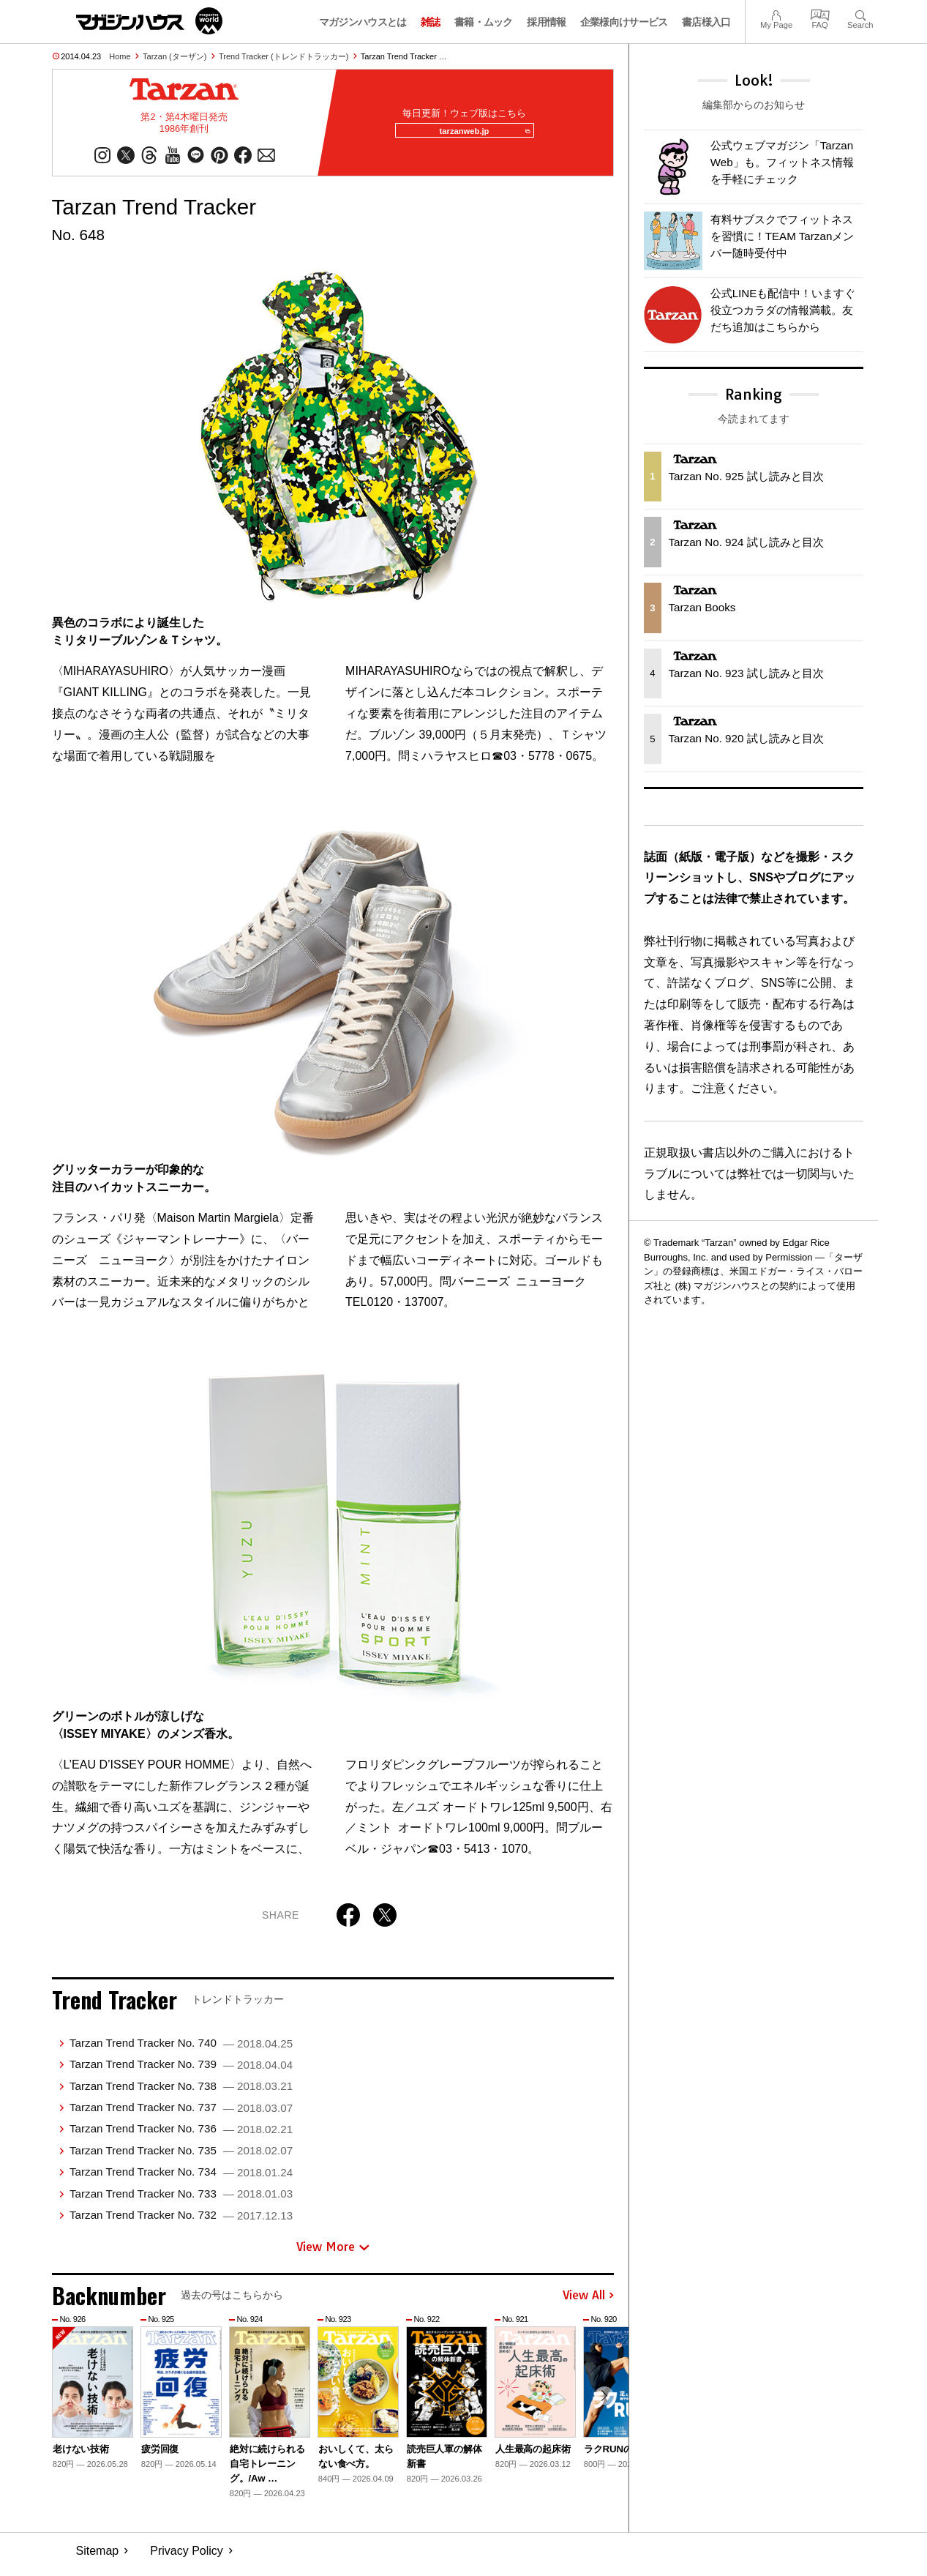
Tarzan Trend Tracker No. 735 (181, 2157)
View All (588, 2303)
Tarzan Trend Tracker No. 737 (181, 2114)
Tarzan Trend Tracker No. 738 (181, 2093)
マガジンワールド (149, 20)
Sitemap (97, 2558)
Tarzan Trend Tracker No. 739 (181, 2071)
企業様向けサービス (624, 22)
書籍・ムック (483, 22)
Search (860, 14)
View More (332, 2254)
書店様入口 (706, 22)
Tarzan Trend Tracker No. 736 (181, 2135)
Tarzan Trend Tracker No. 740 (181, 2050)
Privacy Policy (186, 2558)
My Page (776, 14)
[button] (601, 2407)
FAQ (820, 14)
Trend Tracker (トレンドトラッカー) (283, 56)
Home (119, 56)
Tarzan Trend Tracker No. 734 (181, 2179)
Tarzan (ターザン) (174, 56)
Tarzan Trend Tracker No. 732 (181, 2222)
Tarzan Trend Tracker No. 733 (181, 2201)
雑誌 (430, 22)
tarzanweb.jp (478, 135)
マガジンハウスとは (363, 22)
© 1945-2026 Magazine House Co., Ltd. (771, 2558)
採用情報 (546, 22)
